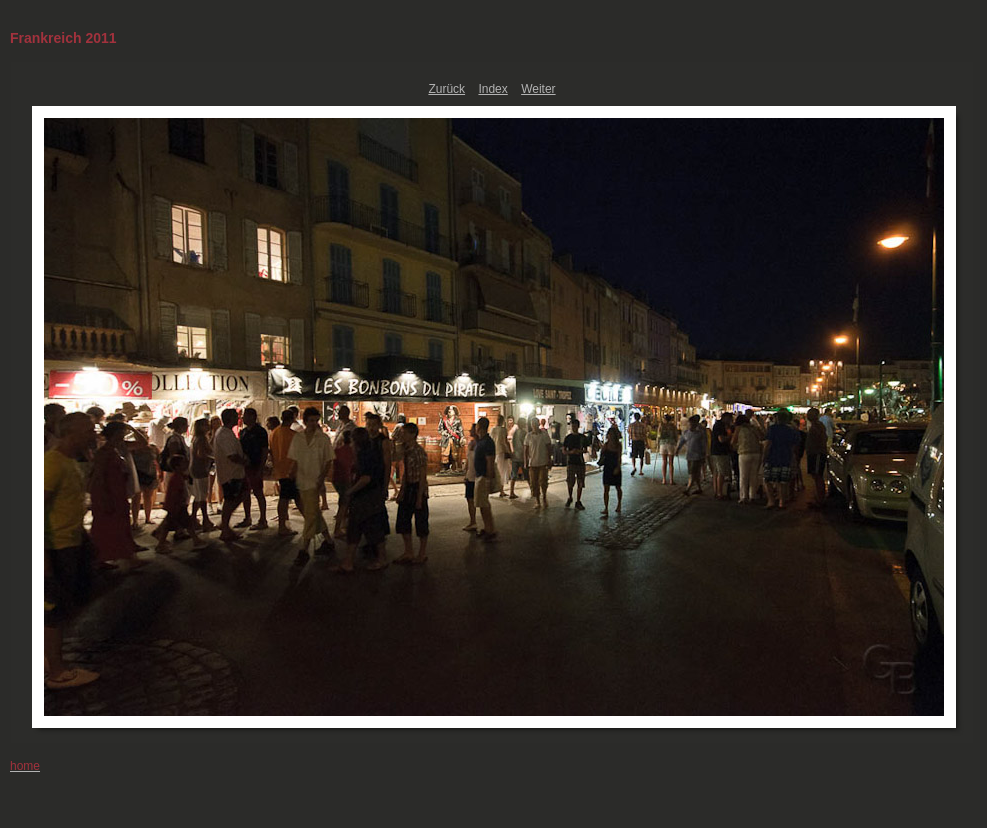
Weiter (538, 89)
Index (492, 89)
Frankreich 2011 (63, 38)
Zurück (446, 89)
